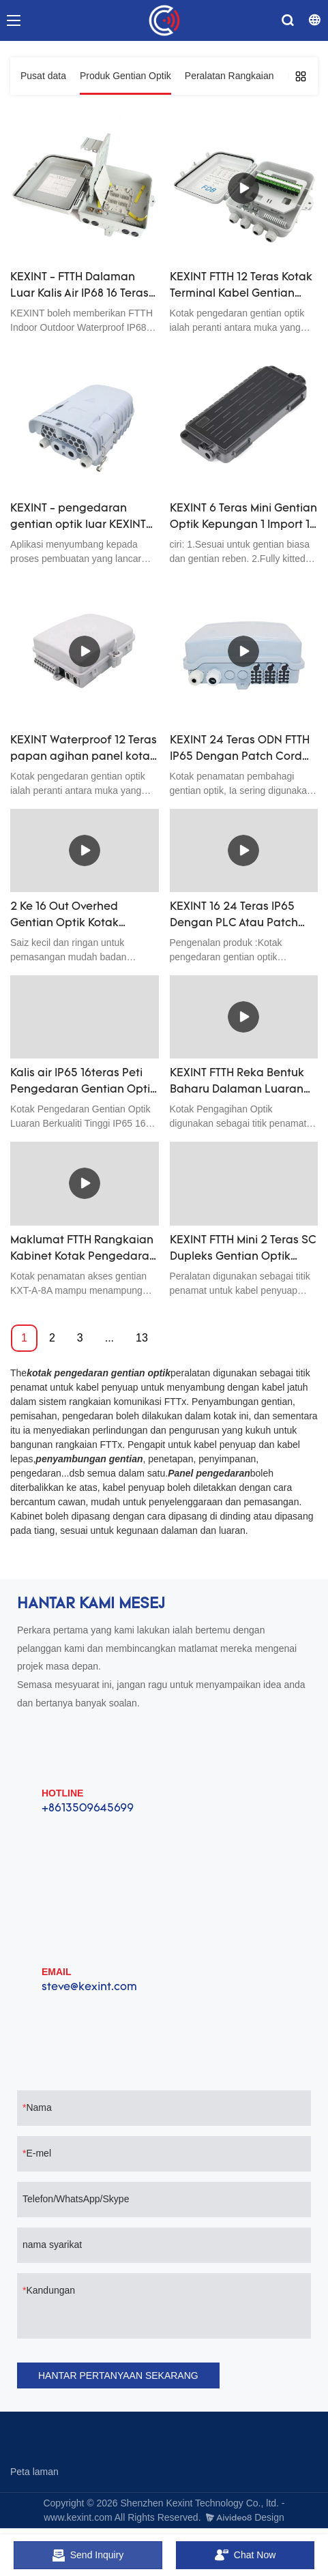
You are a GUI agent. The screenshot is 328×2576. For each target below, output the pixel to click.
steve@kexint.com (89, 1987)
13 (142, 1338)
